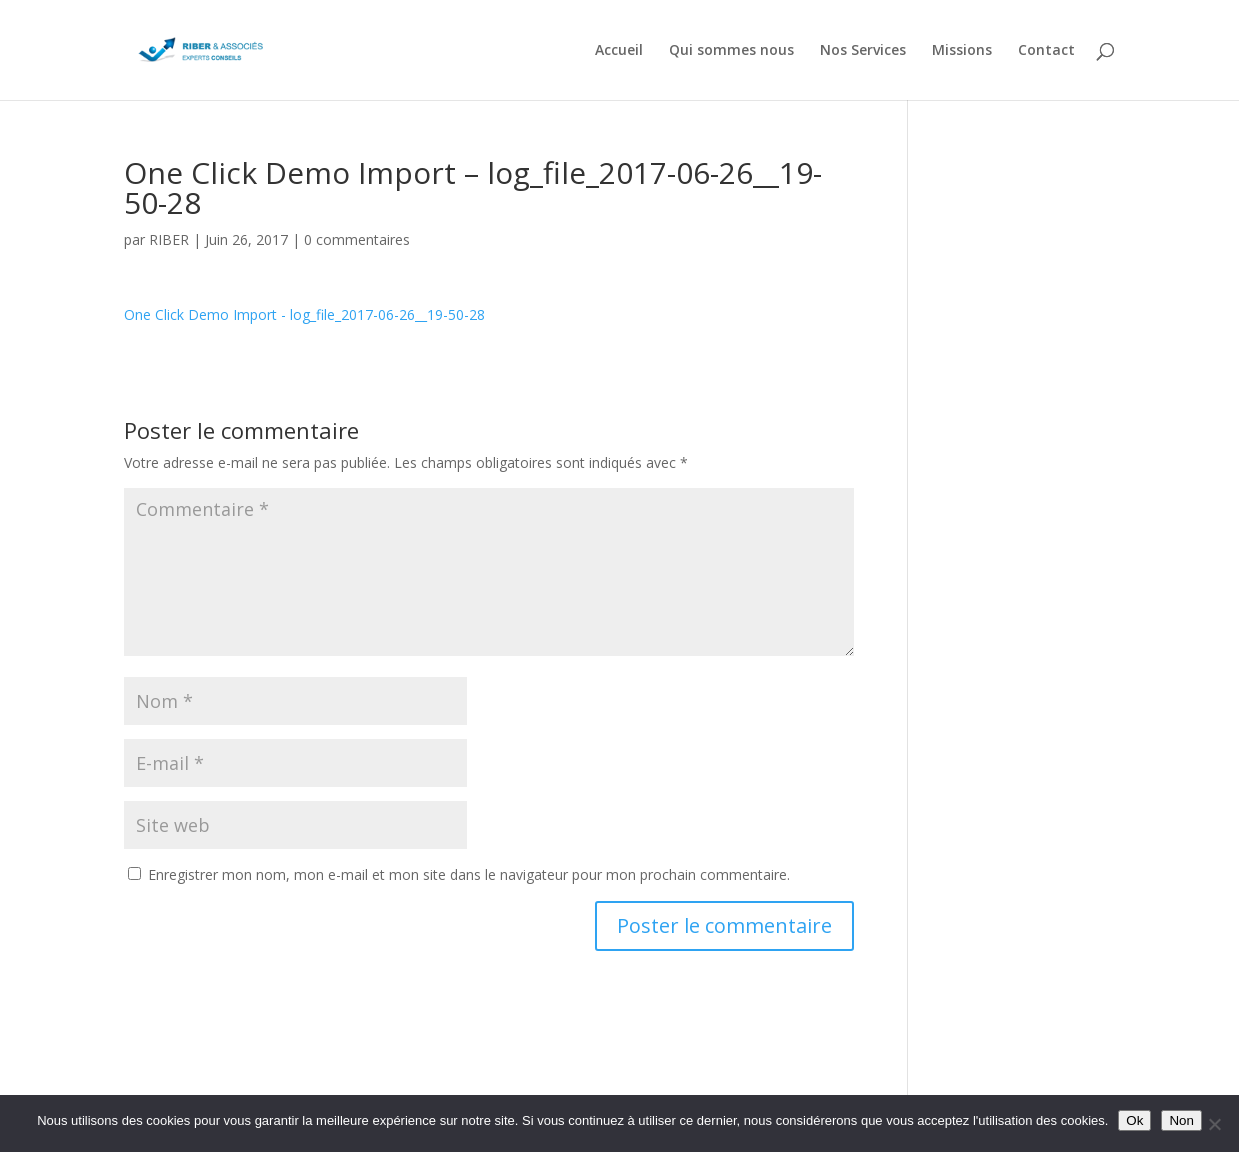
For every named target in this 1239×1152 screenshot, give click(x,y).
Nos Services (863, 51)
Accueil (619, 51)
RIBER (169, 239)
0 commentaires (357, 239)
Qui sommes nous (731, 51)
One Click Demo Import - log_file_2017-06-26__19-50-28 (304, 314)
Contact (1046, 51)
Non (1181, 1120)
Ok (1134, 1120)
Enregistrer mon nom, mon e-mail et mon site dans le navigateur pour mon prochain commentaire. (469, 874)
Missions (962, 51)
